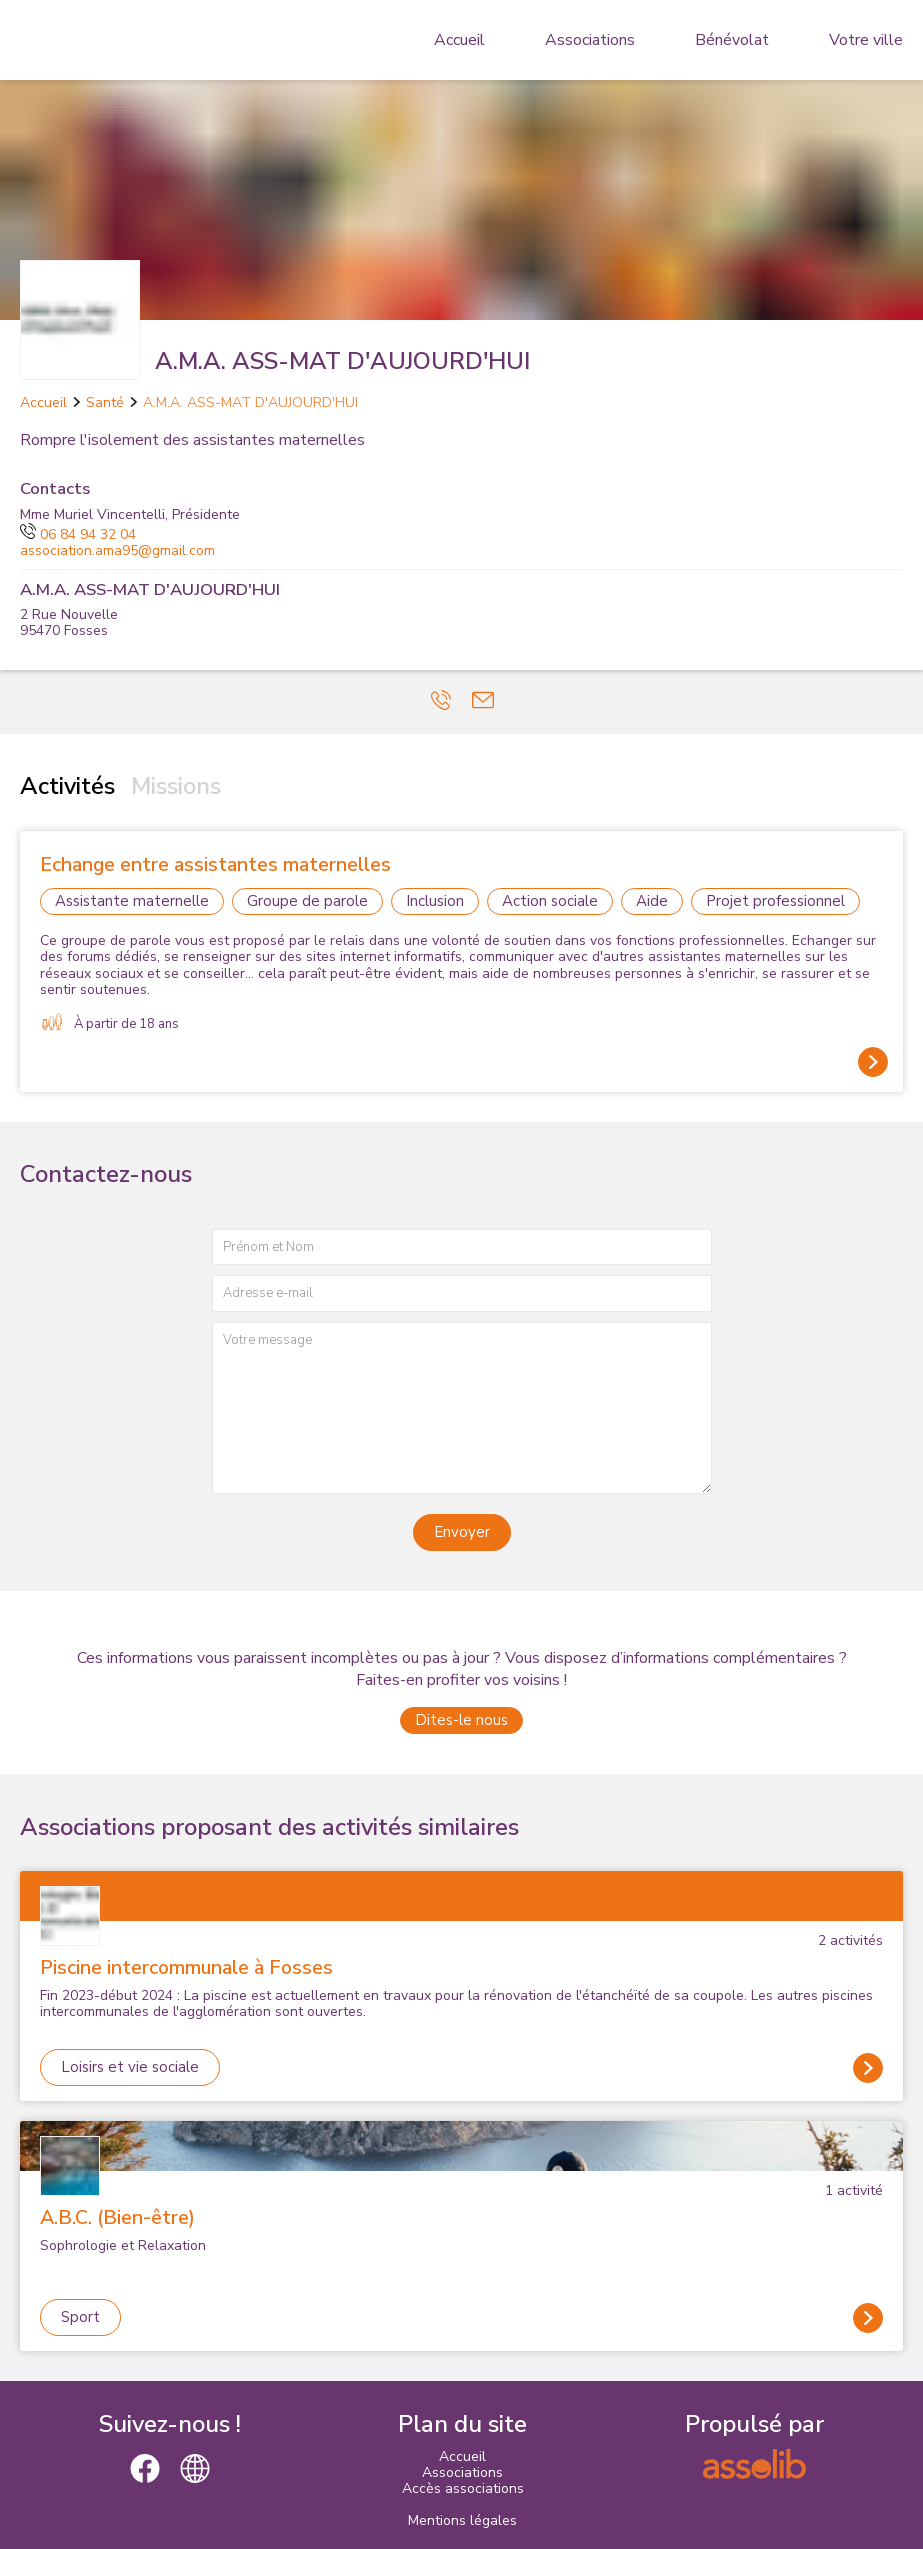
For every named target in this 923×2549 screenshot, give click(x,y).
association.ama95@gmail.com (117, 550)
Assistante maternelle (132, 901)
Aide (652, 901)
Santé (105, 402)
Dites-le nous (461, 1720)
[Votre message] (462, 1407)
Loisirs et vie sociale (130, 2067)
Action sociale (550, 901)
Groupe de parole (307, 901)
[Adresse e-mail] (462, 1293)
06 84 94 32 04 (78, 534)
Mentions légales (462, 2520)
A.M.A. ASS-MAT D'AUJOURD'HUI (250, 402)
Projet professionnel (775, 901)
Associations (590, 40)
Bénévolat (732, 40)
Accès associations (463, 2488)
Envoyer (462, 1532)
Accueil (459, 40)
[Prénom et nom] (462, 1247)
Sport (80, 2317)
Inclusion (435, 901)
